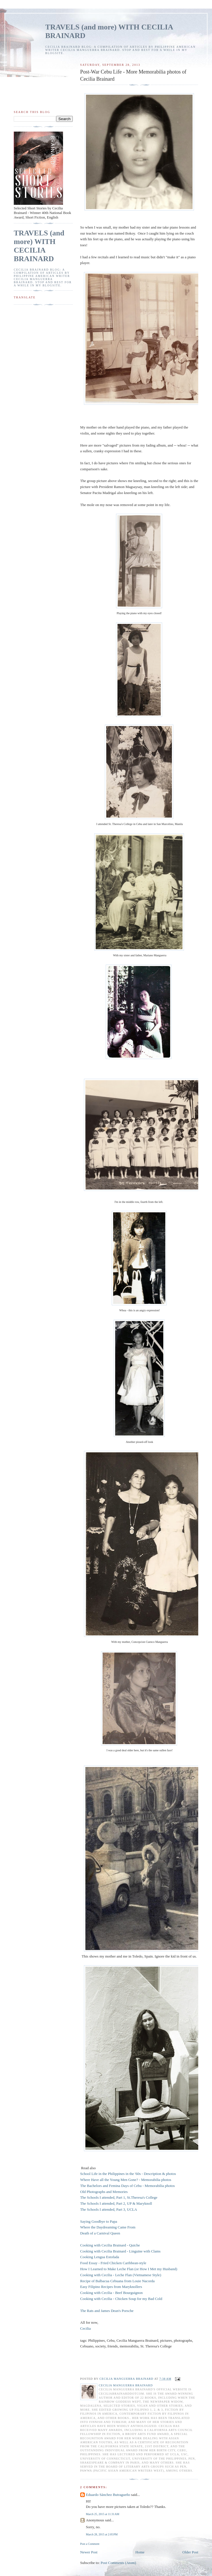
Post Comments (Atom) (118, 2563)
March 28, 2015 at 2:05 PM (102, 2534)
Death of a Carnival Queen (100, 2233)
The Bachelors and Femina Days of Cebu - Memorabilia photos (127, 2186)
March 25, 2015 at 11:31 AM (102, 2514)
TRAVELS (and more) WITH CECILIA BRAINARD (39, 246)
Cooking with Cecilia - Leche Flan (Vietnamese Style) (121, 2275)
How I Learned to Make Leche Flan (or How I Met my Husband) (128, 2269)
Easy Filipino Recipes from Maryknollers (111, 2287)
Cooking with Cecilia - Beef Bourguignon (111, 2293)
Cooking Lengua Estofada (99, 2257)
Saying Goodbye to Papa (98, 2221)
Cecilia (85, 2328)
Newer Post (88, 2552)
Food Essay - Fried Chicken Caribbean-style (113, 2263)
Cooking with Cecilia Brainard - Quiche (110, 2245)
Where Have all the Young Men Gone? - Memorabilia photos (125, 2180)
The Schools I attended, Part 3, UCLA (108, 2209)
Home (140, 2552)
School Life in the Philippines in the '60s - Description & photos (128, 2174)
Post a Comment (89, 2543)
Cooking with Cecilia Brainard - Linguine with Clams (120, 2251)
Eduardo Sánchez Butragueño (108, 2494)
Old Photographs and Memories (104, 2192)
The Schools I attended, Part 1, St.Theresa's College (119, 2197)
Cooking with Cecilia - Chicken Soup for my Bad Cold (121, 2299)
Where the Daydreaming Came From (108, 2227)
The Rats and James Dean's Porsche (107, 2311)
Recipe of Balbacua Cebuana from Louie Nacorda (117, 2281)
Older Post (190, 2552)
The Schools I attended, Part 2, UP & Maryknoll (116, 2203)
